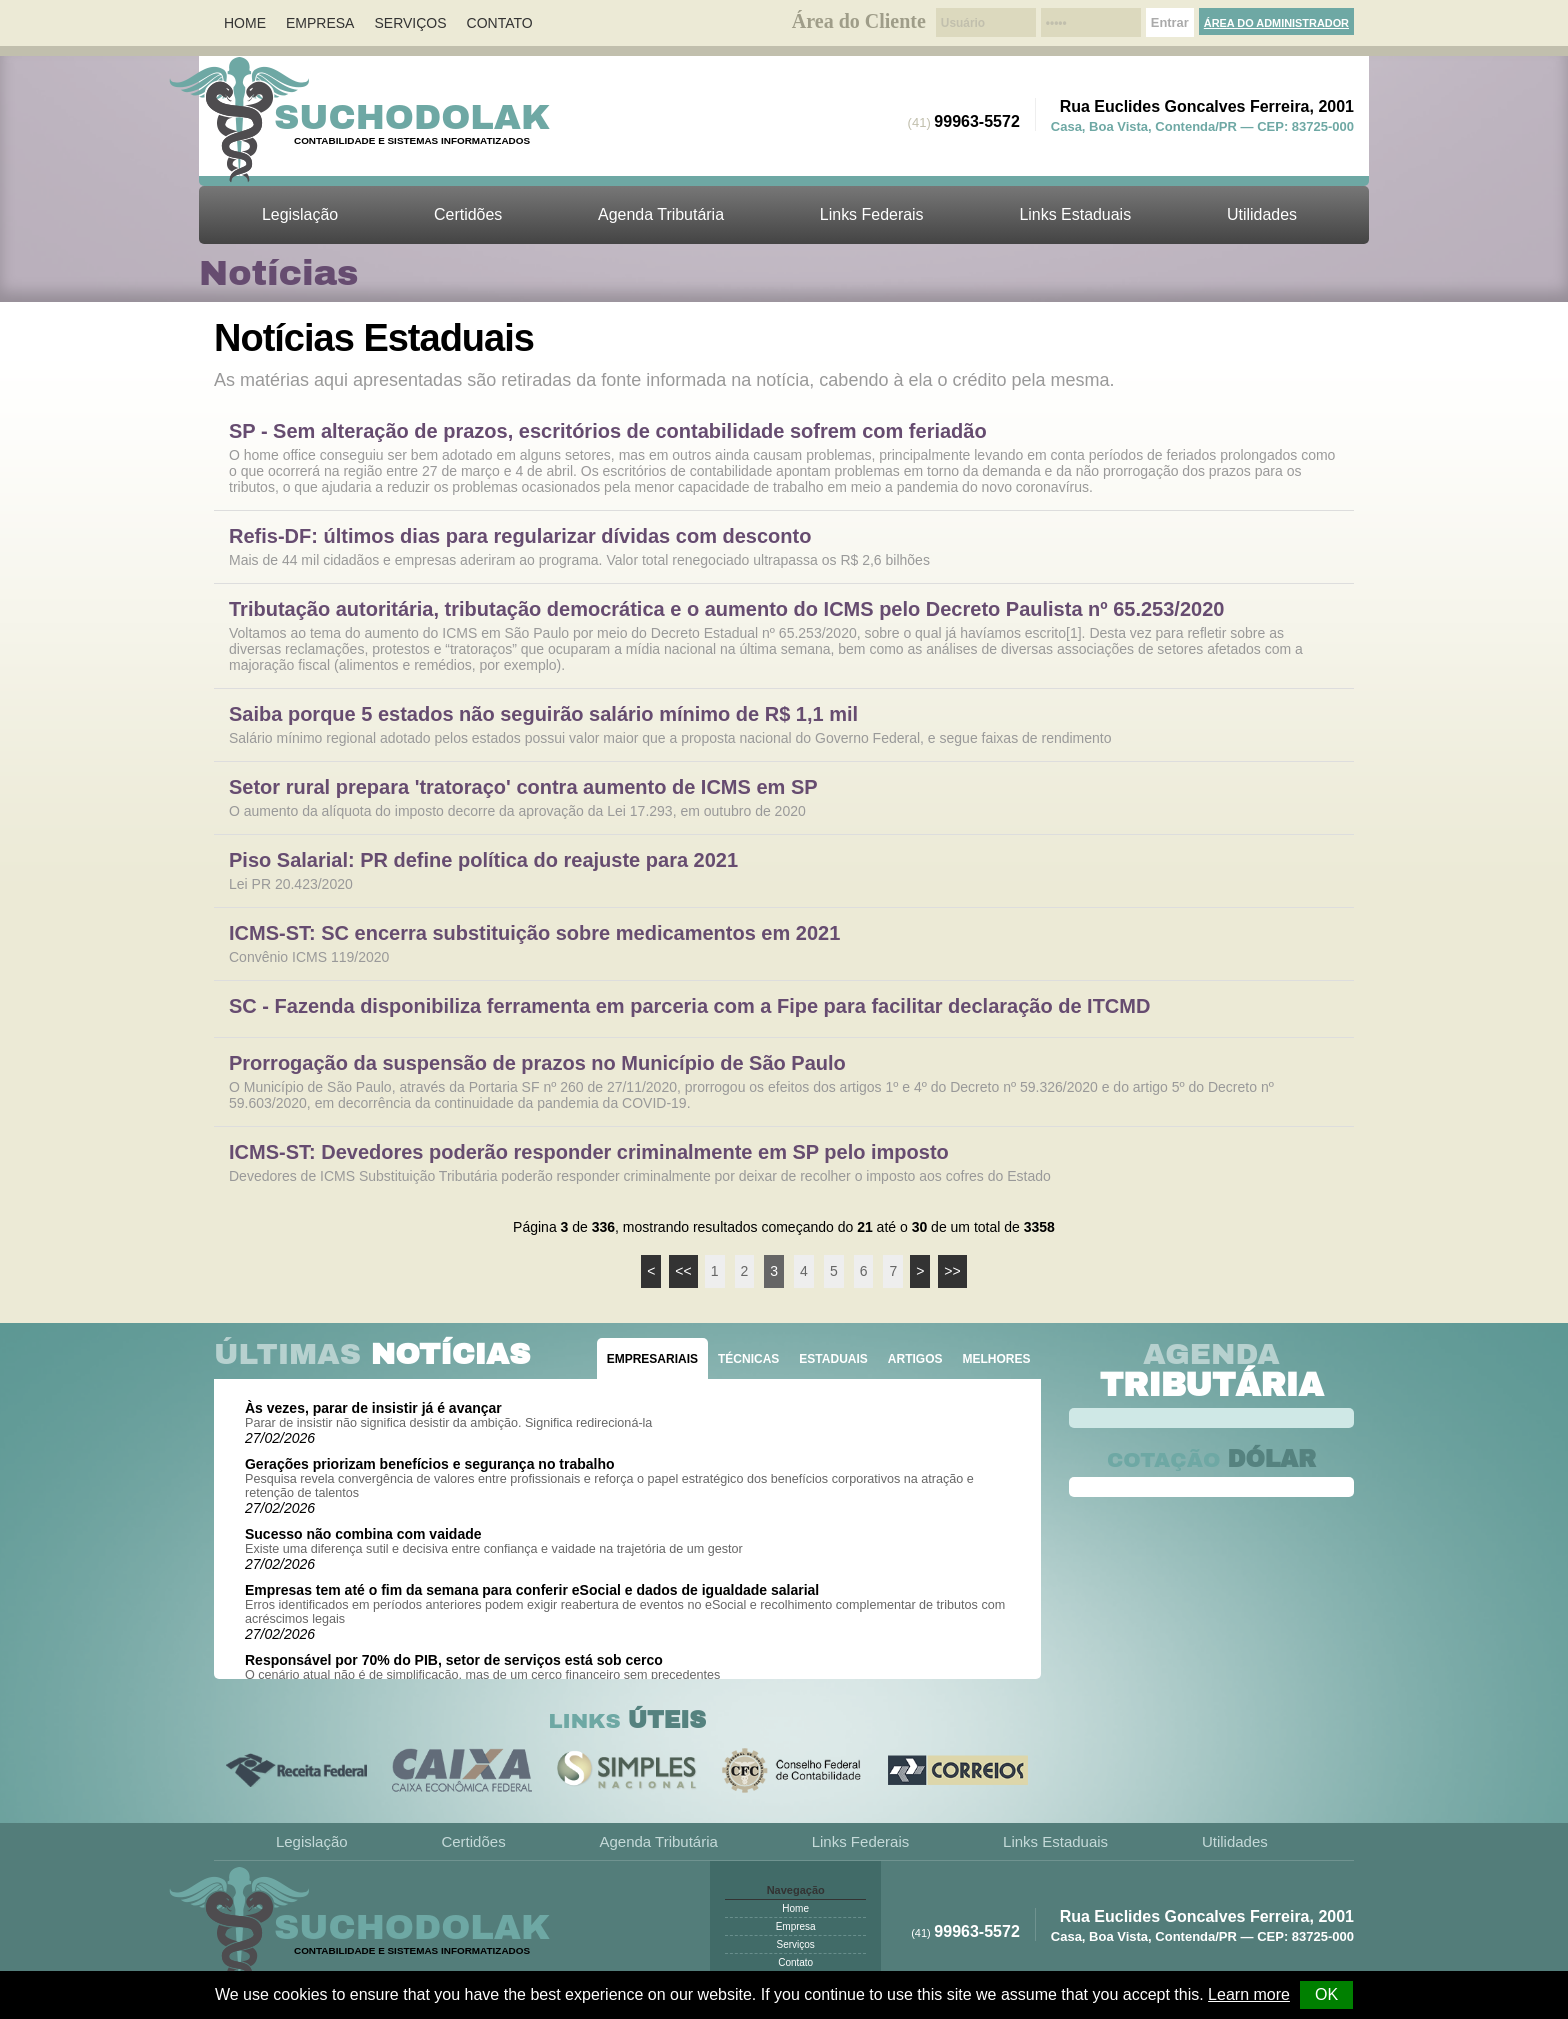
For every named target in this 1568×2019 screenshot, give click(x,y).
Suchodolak (412, 117)
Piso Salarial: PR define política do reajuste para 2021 (483, 860)
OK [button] (1326, 1994)
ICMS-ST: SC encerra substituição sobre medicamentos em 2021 (534, 933)
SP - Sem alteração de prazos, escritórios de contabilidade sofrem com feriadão (608, 431)
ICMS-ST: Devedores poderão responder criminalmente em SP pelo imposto (589, 1152)
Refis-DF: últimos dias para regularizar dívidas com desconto (520, 536)
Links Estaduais (1075, 214)
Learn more (1249, 1994)
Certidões (468, 214)
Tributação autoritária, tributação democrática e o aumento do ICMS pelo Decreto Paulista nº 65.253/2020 (726, 609)
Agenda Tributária (661, 214)
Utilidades (1262, 214)
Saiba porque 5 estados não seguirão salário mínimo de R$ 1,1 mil (543, 714)
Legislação (300, 214)
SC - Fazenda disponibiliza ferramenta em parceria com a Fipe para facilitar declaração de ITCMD (689, 1006)
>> (952, 1271)
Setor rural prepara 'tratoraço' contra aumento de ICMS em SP (523, 787)
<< (683, 1271)
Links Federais (872, 214)
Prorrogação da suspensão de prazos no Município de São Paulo (537, 1063)
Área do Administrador (1276, 23)
